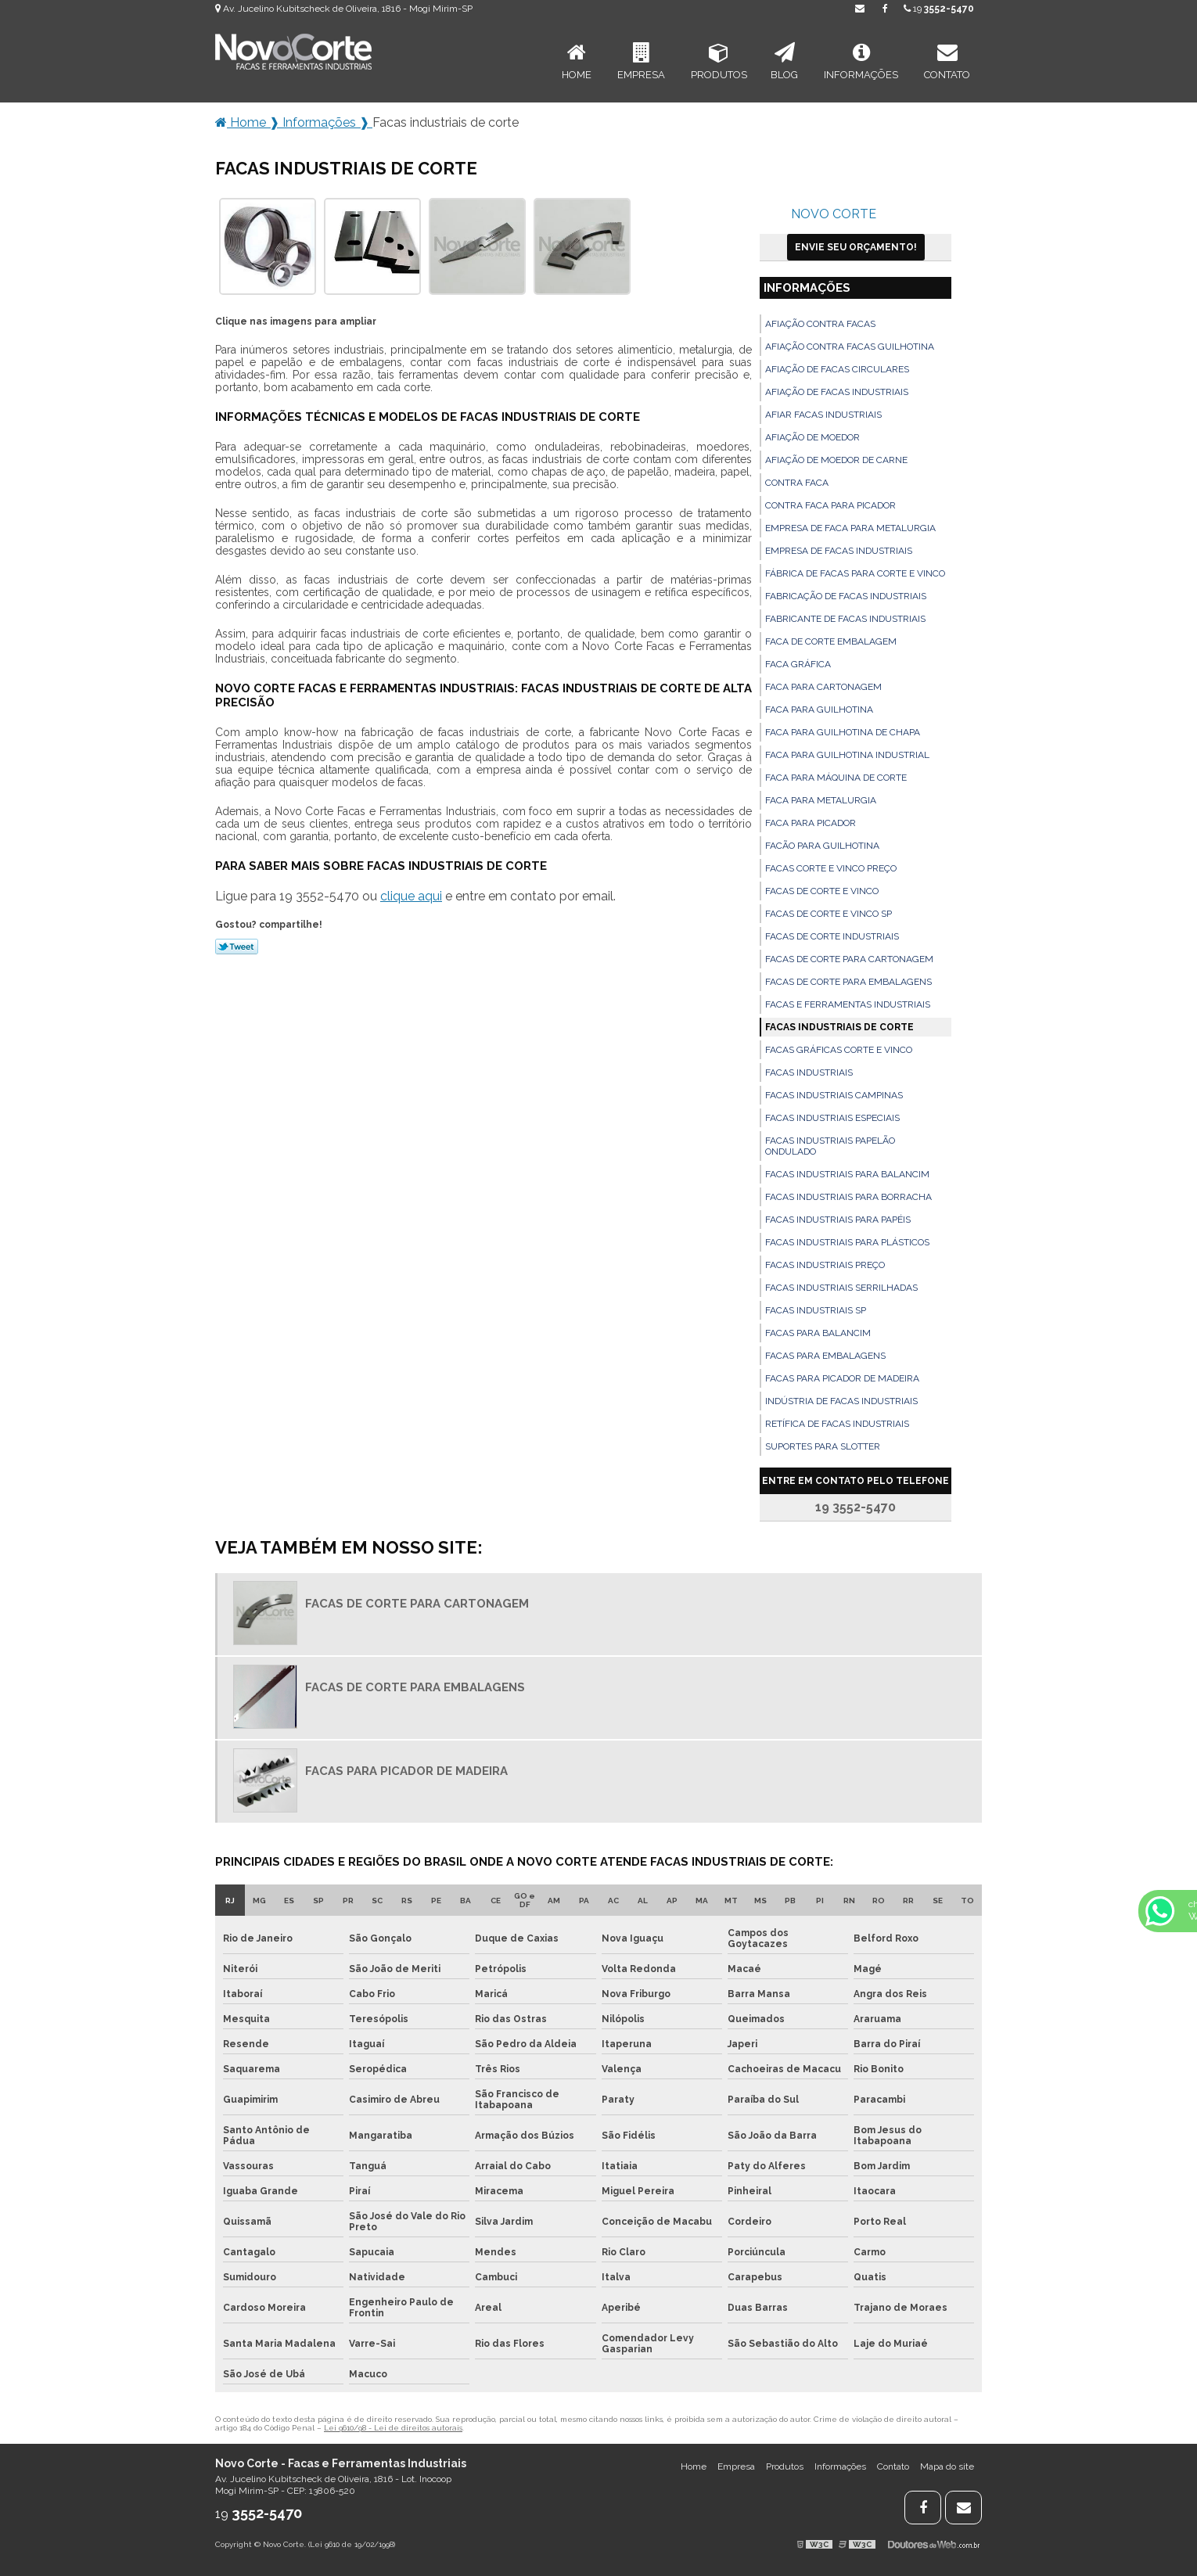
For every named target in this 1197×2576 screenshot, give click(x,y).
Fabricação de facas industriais (845, 596)
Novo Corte (833, 214)
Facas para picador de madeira (842, 1378)
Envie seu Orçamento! (856, 247)
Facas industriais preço (825, 1264)
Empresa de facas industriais (838, 550)
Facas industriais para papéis (838, 1219)
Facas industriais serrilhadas (841, 1287)
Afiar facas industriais (823, 414)
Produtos (719, 61)
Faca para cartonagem (823, 686)
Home (576, 61)
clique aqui (411, 896)
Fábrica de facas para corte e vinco (855, 573)
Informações (861, 61)
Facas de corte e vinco (822, 891)
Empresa (641, 61)
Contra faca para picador (830, 505)
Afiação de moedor (812, 437)
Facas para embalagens (825, 1355)
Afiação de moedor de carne (836, 459)
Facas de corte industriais (832, 936)
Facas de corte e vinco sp (828, 913)
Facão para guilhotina (822, 845)
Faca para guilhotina (819, 709)
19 (939, 8)
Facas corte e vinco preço (831, 868)
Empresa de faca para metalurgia (850, 528)
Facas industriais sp (815, 1310)
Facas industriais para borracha (848, 1196)
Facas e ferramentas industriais (847, 1004)
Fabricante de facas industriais (845, 618)
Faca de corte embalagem (831, 641)
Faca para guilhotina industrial (847, 754)
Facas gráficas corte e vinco (838, 1049)
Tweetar (236, 946)
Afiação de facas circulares (837, 369)
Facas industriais (809, 1072)
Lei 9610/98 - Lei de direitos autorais (393, 2427)
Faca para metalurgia (820, 800)
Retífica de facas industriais (837, 1423)
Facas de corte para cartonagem (849, 959)
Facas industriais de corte (839, 1027)
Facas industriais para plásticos (847, 1242)
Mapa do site (947, 2466)
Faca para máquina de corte (836, 777)
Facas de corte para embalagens (848, 981)
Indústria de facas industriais (841, 1401)
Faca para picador (810, 822)
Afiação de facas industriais (836, 391)
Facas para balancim (818, 1333)
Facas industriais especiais (832, 1117)
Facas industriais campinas (834, 1095)
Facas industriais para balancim (847, 1174)
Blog (784, 61)
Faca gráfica (798, 664)
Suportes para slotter (822, 1446)
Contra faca (797, 482)
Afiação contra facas (820, 323)
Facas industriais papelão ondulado (830, 1146)
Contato (947, 61)
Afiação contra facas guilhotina (849, 346)
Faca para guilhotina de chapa (842, 732)
